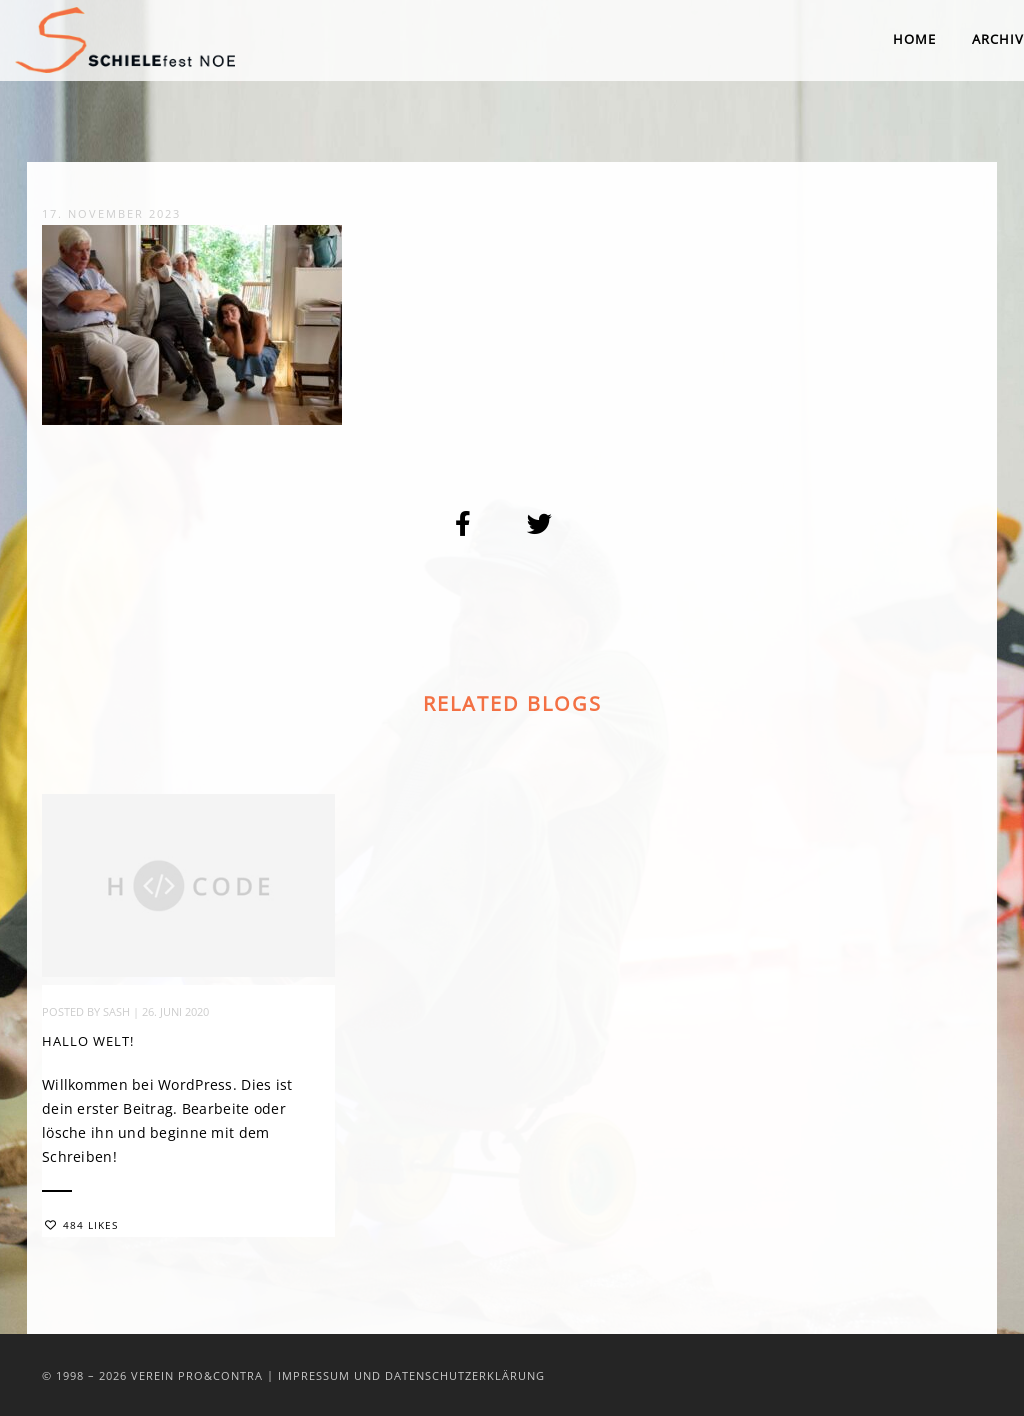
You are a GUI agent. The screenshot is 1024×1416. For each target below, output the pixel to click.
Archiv (998, 39)
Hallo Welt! (88, 1044)
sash (116, 1014)
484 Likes (81, 1228)
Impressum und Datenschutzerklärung (411, 1375)
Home (914, 39)
